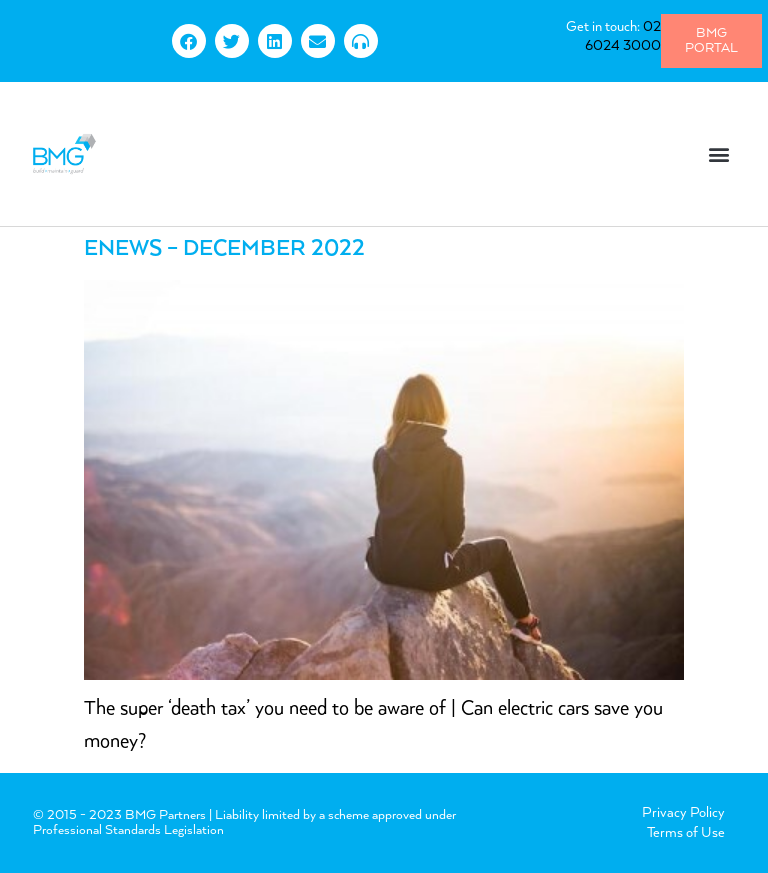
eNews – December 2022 (224, 249)
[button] (719, 153)
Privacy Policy (683, 813)
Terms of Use (686, 833)
